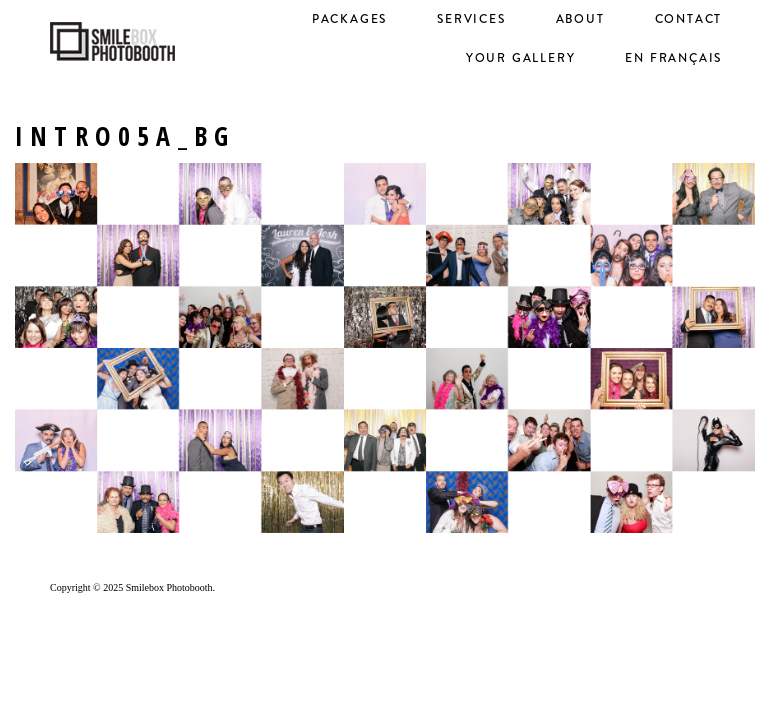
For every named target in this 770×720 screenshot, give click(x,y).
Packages (349, 19)
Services (471, 19)
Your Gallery (521, 58)
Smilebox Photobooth (169, 587)
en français (673, 58)
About (580, 19)
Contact (689, 19)
